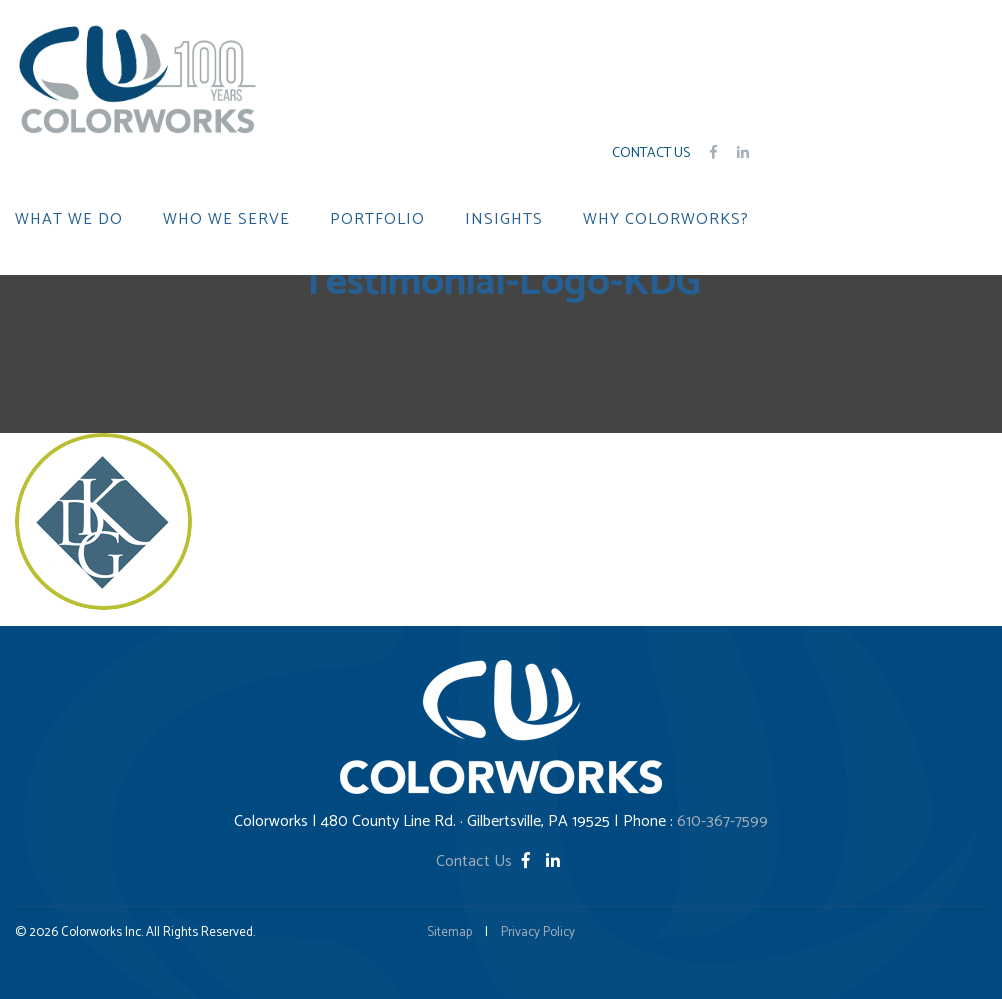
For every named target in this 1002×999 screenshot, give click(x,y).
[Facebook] (528, 861)
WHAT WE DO (69, 220)
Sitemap (449, 932)
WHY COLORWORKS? (666, 220)
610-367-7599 (722, 821)
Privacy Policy (538, 932)
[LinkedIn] (553, 861)
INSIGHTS (504, 220)
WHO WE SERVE (226, 220)
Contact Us (651, 153)
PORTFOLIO (377, 220)
